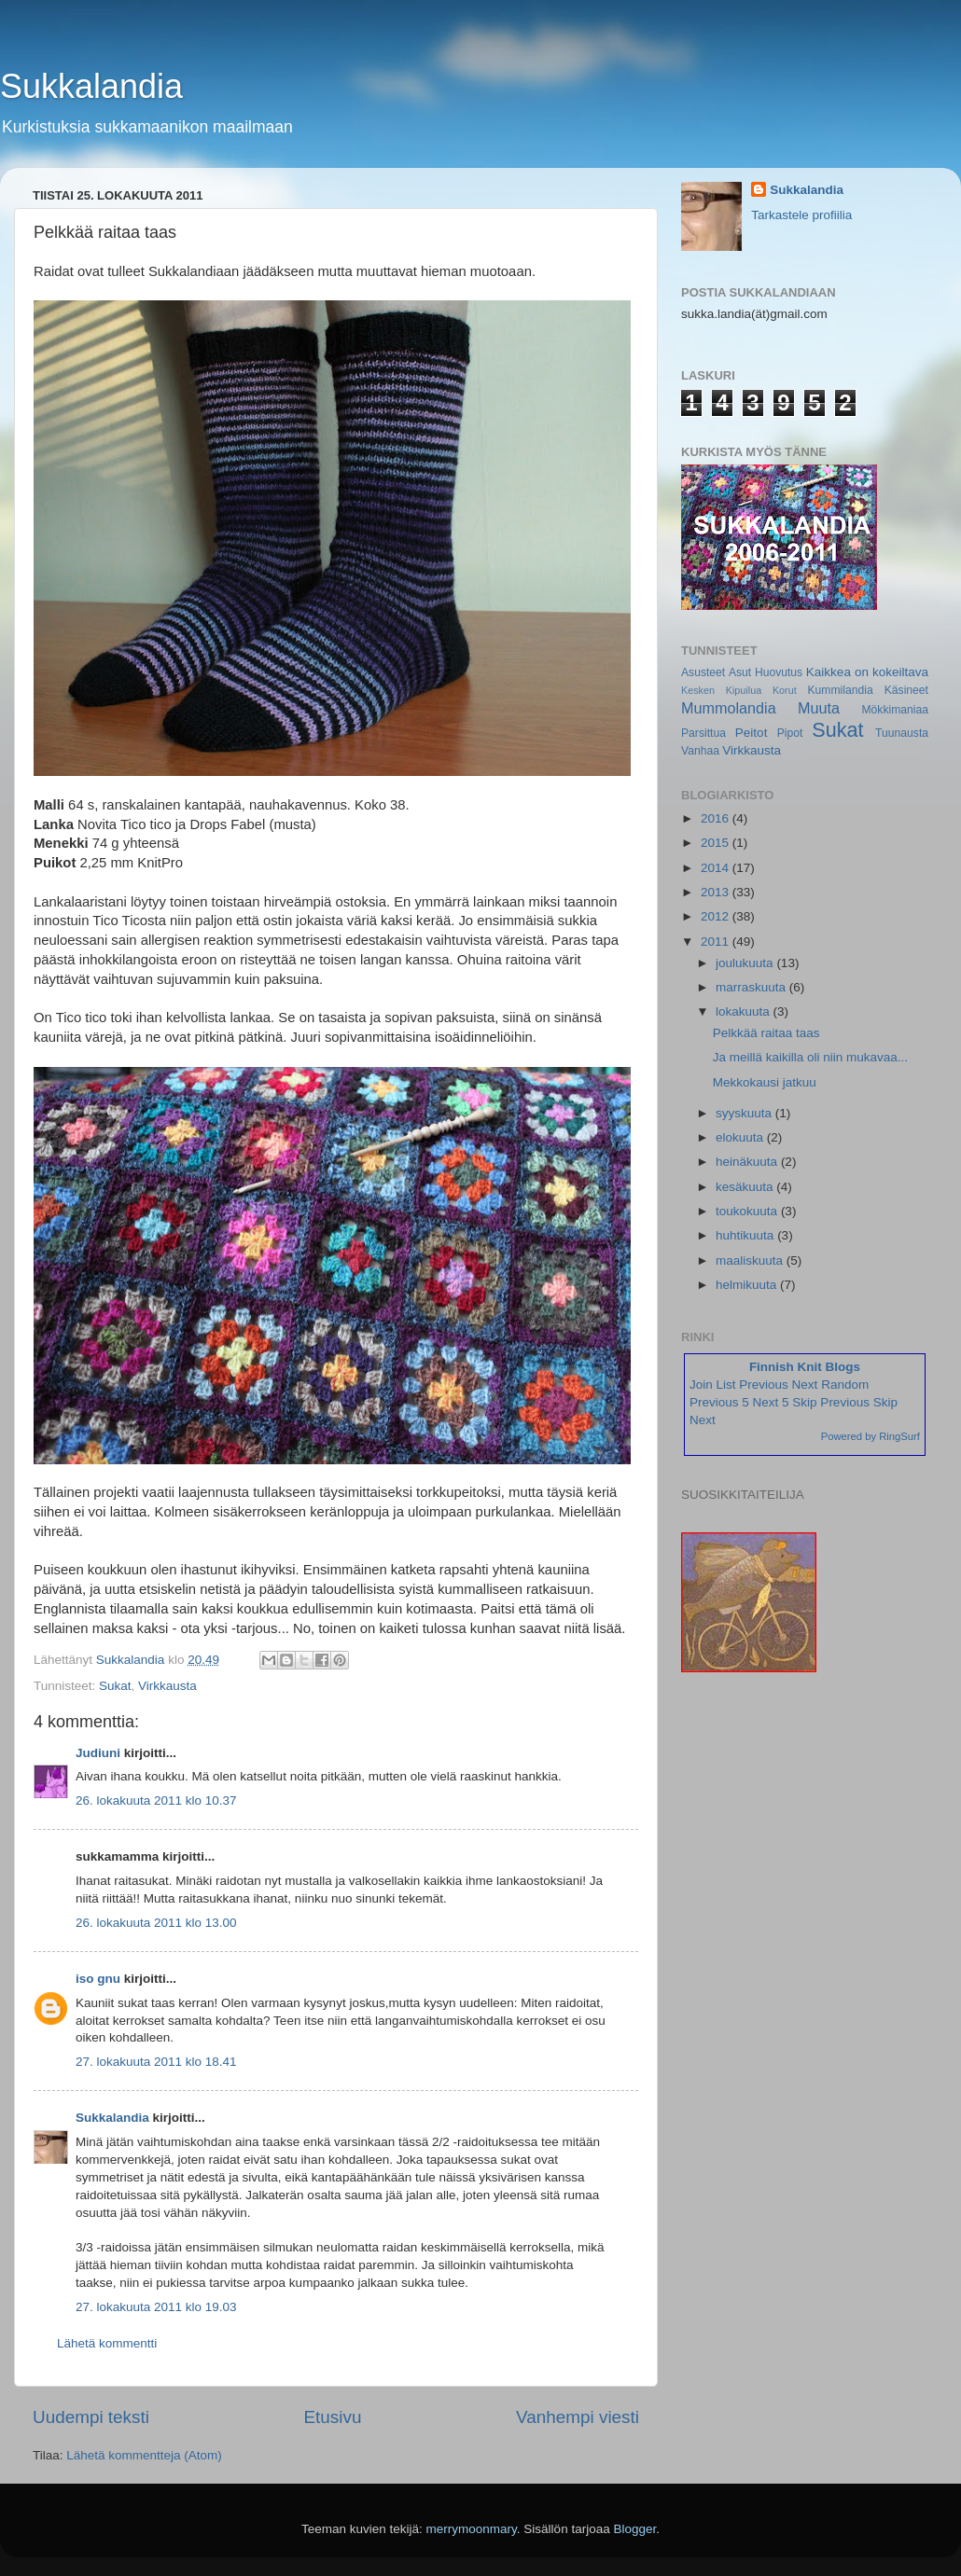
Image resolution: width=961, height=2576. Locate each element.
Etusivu (333, 2417)
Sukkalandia (91, 86)
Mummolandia (728, 707)
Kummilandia (839, 690)
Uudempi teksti (91, 2417)
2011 (716, 942)
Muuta (819, 707)
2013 (716, 892)
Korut (785, 690)
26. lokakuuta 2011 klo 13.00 (156, 1923)
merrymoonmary (471, 2529)
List (726, 1385)
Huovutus (778, 672)
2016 (716, 818)
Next (805, 1385)
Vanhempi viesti (577, 2417)
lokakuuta (744, 1011)
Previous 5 (719, 1402)
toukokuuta (748, 1211)
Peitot (751, 733)
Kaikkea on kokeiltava (867, 672)
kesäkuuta (746, 1187)
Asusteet (703, 672)
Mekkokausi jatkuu (764, 1082)
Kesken (698, 690)
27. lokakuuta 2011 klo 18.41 (156, 2062)
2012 (716, 916)
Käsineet (906, 690)
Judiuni (98, 1753)
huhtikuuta (746, 1235)
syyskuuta (745, 1113)
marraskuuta (752, 987)
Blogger (634, 2529)
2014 (716, 868)
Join (701, 1385)
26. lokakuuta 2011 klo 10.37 (156, 1800)
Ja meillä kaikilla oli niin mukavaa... (810, 1057)
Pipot (790, 733)
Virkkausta (167, 1686)
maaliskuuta (751, 1260)
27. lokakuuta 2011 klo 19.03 (156, 2307)
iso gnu (98, 1979)
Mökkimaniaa (894, 709)
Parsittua (703, 733)
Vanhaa (700, 750)
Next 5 (771, 1402)
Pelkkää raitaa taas (766, 1033)
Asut (740, 672)
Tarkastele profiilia (801, 215)
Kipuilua (743, 690)
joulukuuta (746, 963)
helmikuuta (748, 1285)
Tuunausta (901, 733)
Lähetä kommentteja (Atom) (144, 2455)
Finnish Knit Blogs (804, 1367)
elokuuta (741, 1137)
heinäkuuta (748, 1162)
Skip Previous (831, 1402)
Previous (763, 1385)
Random (845, 1385)
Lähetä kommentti (107, 2343)
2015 (716, 843)
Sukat (115, 1686)
